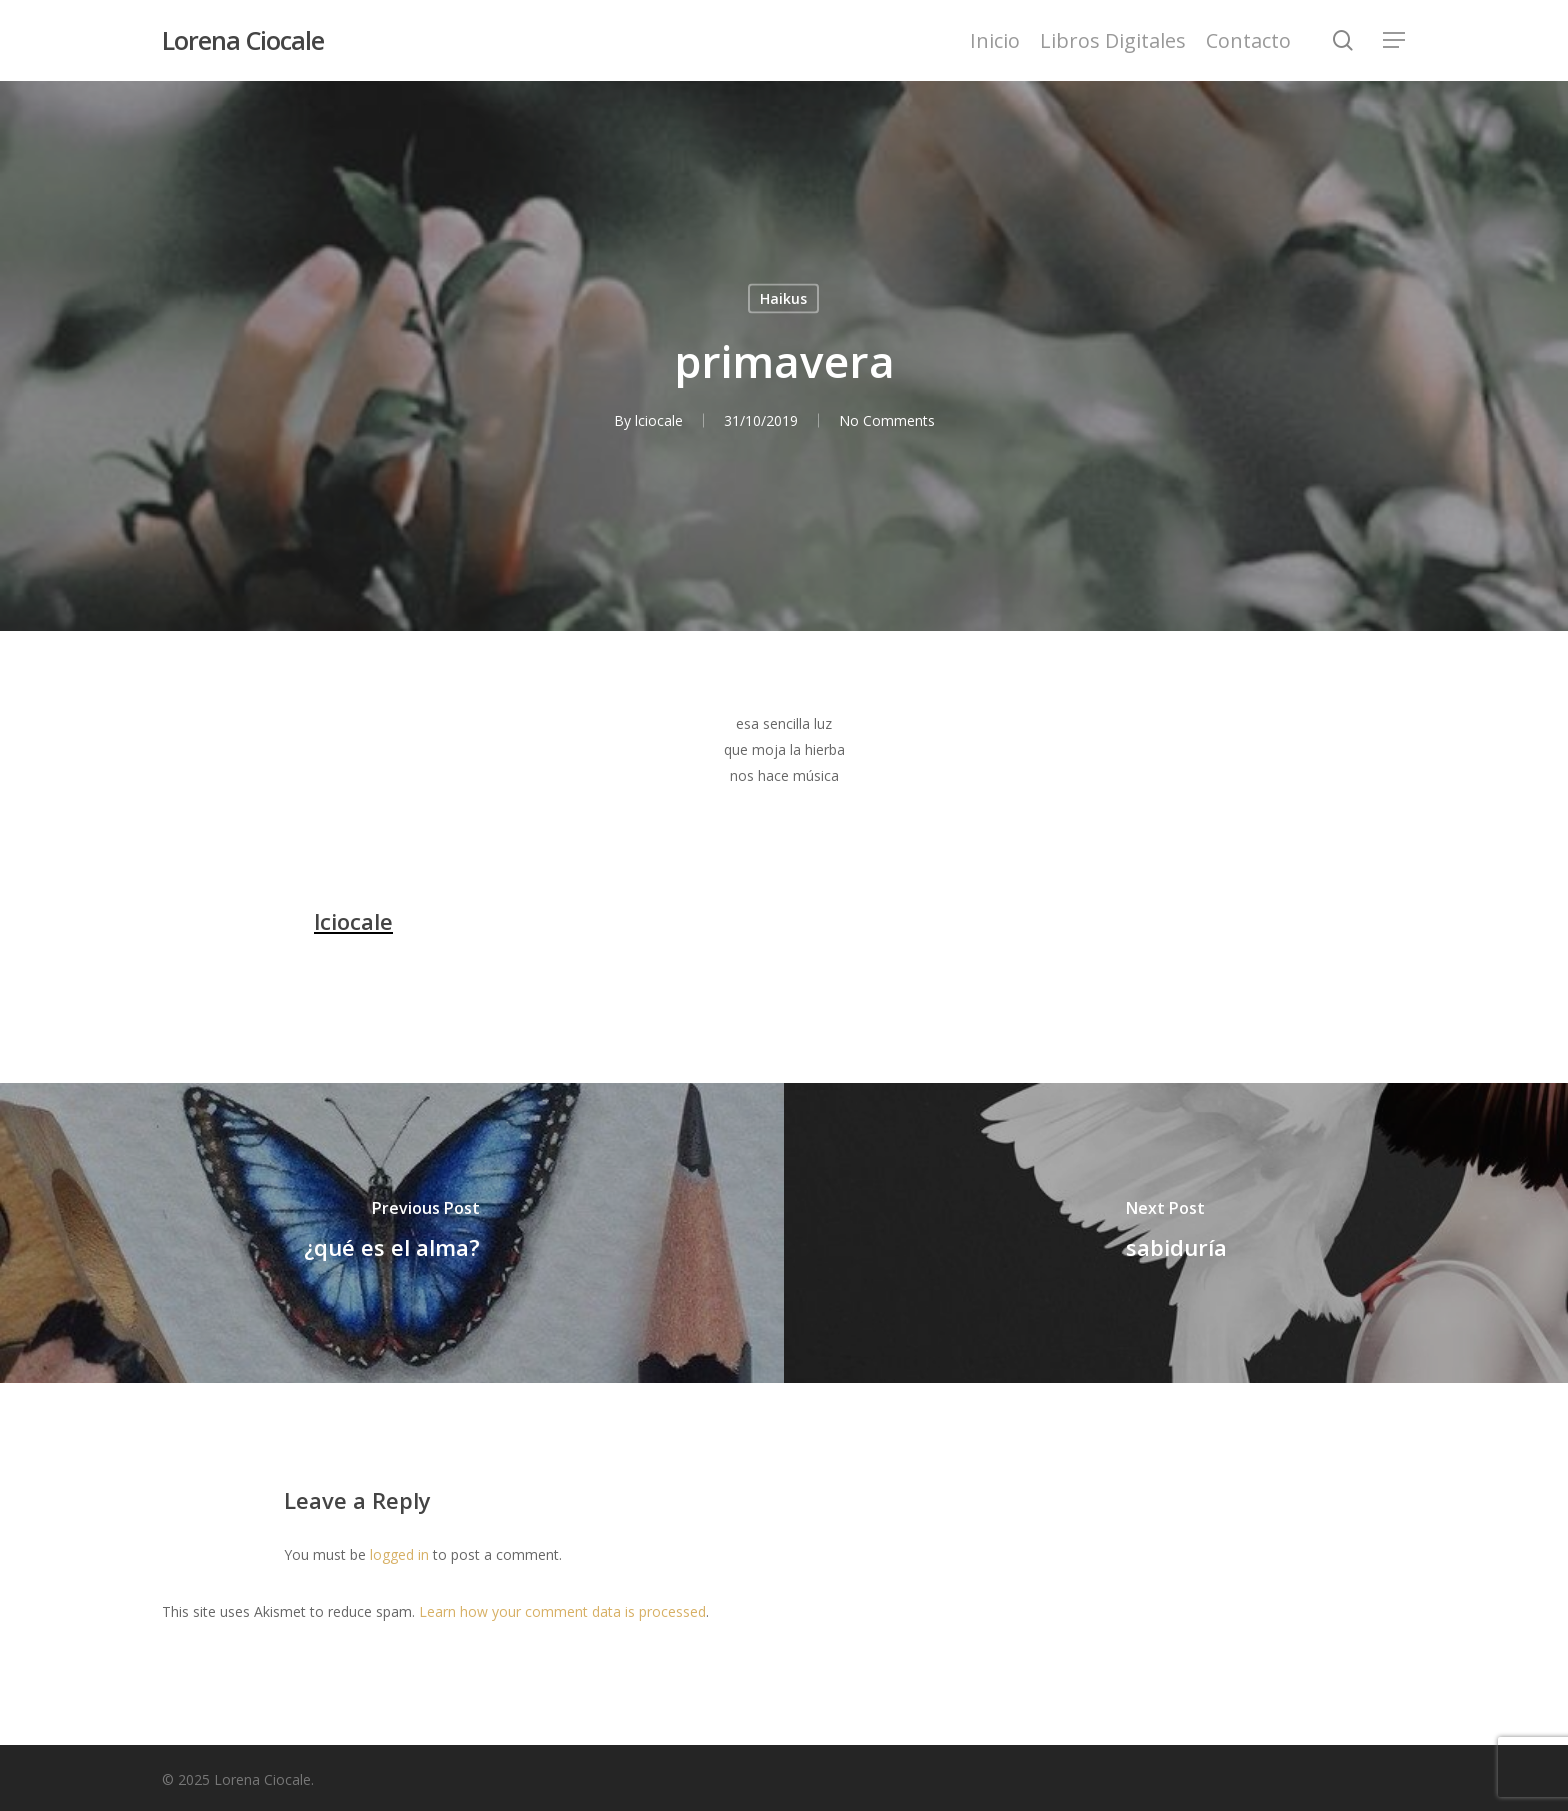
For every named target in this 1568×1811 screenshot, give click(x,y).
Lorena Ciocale (243, 40)
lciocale (659, 420)
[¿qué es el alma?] (392, 1233)
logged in (399, 1554)
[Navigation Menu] (1395, 40)
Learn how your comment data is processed (562, 1611)
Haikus (783, 298)
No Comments (887, 420)
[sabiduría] (1176, 1233)
